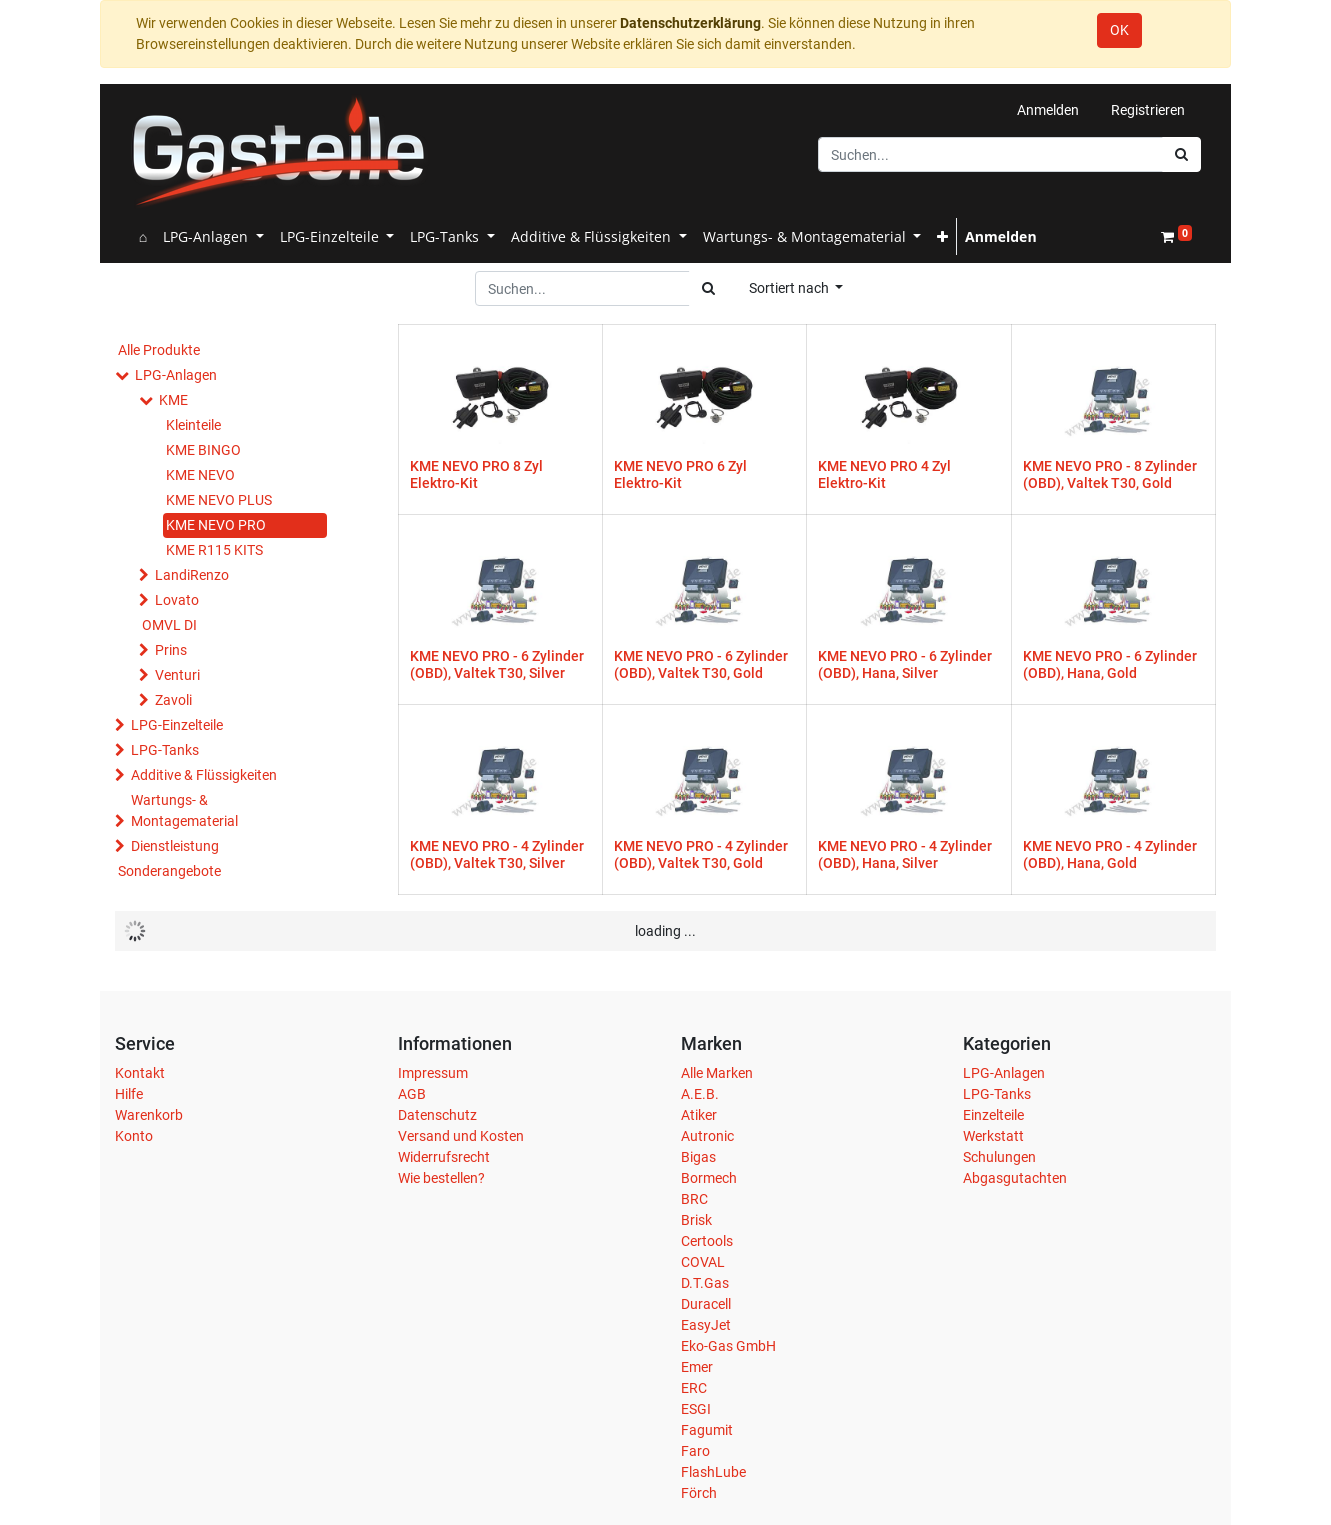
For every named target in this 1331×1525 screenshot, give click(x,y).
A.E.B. (700, 1094)
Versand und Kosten (461, 1136)
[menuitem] (143, 236)
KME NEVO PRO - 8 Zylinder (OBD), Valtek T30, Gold (1110, 474)
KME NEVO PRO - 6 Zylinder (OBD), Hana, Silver (905, 664)
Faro (695, 1451)
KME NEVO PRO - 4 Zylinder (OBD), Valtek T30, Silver (497, 854)
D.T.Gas (705, 1283)
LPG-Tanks (165, 750)
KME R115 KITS (214, 550)
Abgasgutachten (1015, 1178)
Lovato (177, 600)
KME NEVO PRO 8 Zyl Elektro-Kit (476, 474)
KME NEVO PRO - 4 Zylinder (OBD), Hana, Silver (905, 854)
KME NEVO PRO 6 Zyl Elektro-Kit (680, 474)
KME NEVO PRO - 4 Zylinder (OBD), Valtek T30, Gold (701, 854)
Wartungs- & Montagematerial (184, 810)
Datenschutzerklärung (690, 23)
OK (1119, 30)
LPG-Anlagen (176, 375)
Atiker (699, 1115)
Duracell (706, 1304)
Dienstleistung (175, 846)
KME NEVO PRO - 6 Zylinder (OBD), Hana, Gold (1110, 664)
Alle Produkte (159, 350)
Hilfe (129, 1094)
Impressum (433, 1073)
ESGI (696, 1409)
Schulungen (999, 1157)
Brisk (696, 1220)
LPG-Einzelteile (177, 725)
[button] (942, 236)
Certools (707, 1241)
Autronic (707, 1136)
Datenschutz (437, 1115)
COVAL (703, 1262)
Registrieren (1148, 110)
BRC (694, 1199)
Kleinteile (193, 425)
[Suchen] (1181, 154)
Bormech (709, 1178)
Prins (171, 650)
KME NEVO (200, 475)
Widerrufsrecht (444, 1157)
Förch (699, 1493)
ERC (694, 1388)
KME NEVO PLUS (219, 500)
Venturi (177, 675)
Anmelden (1048, 110)
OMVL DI (169, 625)
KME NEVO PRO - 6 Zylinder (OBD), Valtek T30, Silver (497, 664)
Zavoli (173, 700)
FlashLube (713, 1472)
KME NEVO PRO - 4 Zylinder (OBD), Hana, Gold (1110, 854)
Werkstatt (993, 1136)
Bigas (698, 1157)
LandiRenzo (192, 575)
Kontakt (140, 1073)
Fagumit (707, 1430)
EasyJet (706, 1325)
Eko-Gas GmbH (728, 1346)
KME (173, 400)
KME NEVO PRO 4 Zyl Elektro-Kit (884, 474)
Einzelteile (993, 1115)
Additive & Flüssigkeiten (204, 775)
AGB (412, 1094)
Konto (134, 1136)
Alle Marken (717, 1073)
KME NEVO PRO (216, 525)
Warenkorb (149, 1115)
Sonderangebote (169, 871)
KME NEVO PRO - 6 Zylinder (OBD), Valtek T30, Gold (701, 664)
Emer (697, 1367)
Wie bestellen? (441, 1178)
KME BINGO (203, 450)
